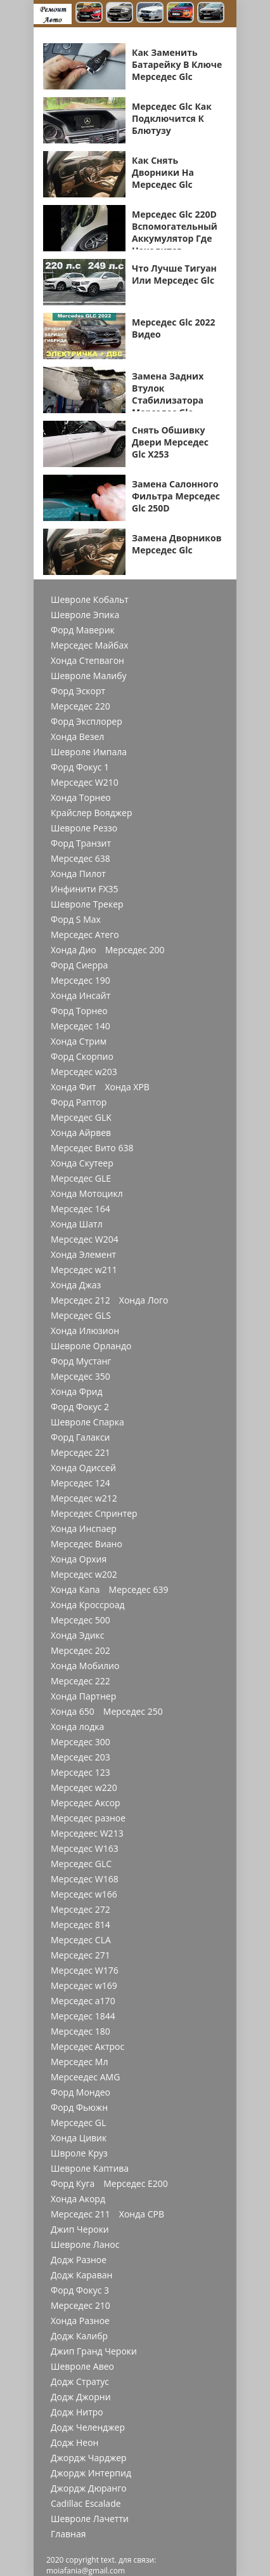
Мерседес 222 (80, 1681)
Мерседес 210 (80, 2305)
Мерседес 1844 (83, 2016)
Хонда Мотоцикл (87, 1194)
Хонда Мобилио (85, 1666)
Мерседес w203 (84, 1072)
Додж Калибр (79, 2336)
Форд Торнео (79, 1011)
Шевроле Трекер (87, 904)
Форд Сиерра (79, 965)
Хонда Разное (80, 2321)
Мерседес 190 (80, 980)
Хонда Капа (75, 1590)
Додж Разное (78, 2260)
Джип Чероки (80, 2229)
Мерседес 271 (80, 1955)
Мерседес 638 (80, 858)
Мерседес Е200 (135, 2184)
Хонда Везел (77, 737)
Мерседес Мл (79, 2062)
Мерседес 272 (80, 1909)
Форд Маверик (83, 630)
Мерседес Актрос (87, 2047)
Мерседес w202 (84, 1574)
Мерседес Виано (86, 1544)
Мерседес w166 (84, 1894)
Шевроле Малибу (88, 676)
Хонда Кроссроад (88, 1605)
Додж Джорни (81, 2397)
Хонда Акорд (78, 2199)
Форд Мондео (80, 2092)
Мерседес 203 (80, 1757)
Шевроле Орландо (91, 1346)
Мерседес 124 (80, 1483)
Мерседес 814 (80, 1925)
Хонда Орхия (78, 1559)
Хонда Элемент (83, 1255)
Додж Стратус (80, 2382)
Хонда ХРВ (127, 1087)
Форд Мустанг (81, 1361)
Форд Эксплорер (86, 721)
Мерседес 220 (80, 706)
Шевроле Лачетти (90, 2519)
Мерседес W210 (85, 782)
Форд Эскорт (78, 691)
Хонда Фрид (77, 1392)
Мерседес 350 (80, 1376)
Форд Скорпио (82, 1057)
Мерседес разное (88, 1818)
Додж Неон (74, 2443)
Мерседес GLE (81, 1178)
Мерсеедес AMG (85, 2077)
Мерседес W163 (85, 1849)
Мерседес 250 (133, 1711)
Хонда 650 (72, 1711)
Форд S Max (76, 919)
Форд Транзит (81, 843)
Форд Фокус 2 (80, 1407)
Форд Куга (72, 2184)
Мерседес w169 (84, 1986)
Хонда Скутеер (82, 1163)
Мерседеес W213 (87, 1833)
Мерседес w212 (84, 1498)
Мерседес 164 (80, 1209)
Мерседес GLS (81, 1315)
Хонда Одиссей (83, 1468)
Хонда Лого (144, 1300)
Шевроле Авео (82, 2366)
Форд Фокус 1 (80, 767)
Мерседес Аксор (85, 1803)
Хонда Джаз (76, 1285)
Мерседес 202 (80, 1651)
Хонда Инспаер (84, 1529)
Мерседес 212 (80, 1300)
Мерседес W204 (85, 1239)
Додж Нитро (77, 2412)
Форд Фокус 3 (80, 2290)
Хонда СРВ (141, 2214)
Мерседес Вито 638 (92, 1148)
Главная (68, 2534)
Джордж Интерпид (91, 2473)
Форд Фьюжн (79, 2107)
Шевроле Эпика (85, 615)
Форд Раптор (78, 1102)
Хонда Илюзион (85, 1331)
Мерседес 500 (80, 1620)
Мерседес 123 (80, 1772)
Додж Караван (81, 2275)
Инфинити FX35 (85, 889)
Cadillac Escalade (86, 2503)
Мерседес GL (78, 2123)
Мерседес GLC (81, 1864)
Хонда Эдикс (78, 1635)
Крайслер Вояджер (91, 813)
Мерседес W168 (85, 1879)
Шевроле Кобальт (90, 600)
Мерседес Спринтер (94, 1513)
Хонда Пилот (78, 874)
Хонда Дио (73, 950)
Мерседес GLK (81, 1117)
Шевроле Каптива (90, 2168)
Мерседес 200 (135, 950)
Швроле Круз (79, 2153)
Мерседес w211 (84, 1270)
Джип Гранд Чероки (94, 2351)
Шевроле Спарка (87, 1422)
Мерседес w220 (84, 1788)
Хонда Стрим (78, 1041)
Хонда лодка (77, 1727)
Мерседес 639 (139, 1590)
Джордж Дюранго (89, 2488)
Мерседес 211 (80, 2214)
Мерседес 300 (80, 1742)
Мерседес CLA (81, 1940)
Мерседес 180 (80, 2031)
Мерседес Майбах (90, 645)
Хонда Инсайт (80, 996)
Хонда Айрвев (81, 1133)
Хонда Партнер (83, 1696)
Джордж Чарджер (89, 2458)
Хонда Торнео (81, 798)
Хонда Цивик (78, 2138)
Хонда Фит (73, 1087)
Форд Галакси (80, 1437)
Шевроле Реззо (84, 828)
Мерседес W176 (85, 1970)
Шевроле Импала (89, 752)
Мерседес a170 (83, 2001)
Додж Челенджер (88, 2427)
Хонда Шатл (77, 1224)
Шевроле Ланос (85, 2245)
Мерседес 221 (80, 1453)
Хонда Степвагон (87, 660)
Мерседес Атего (85, 935)
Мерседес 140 (80, 1026)
